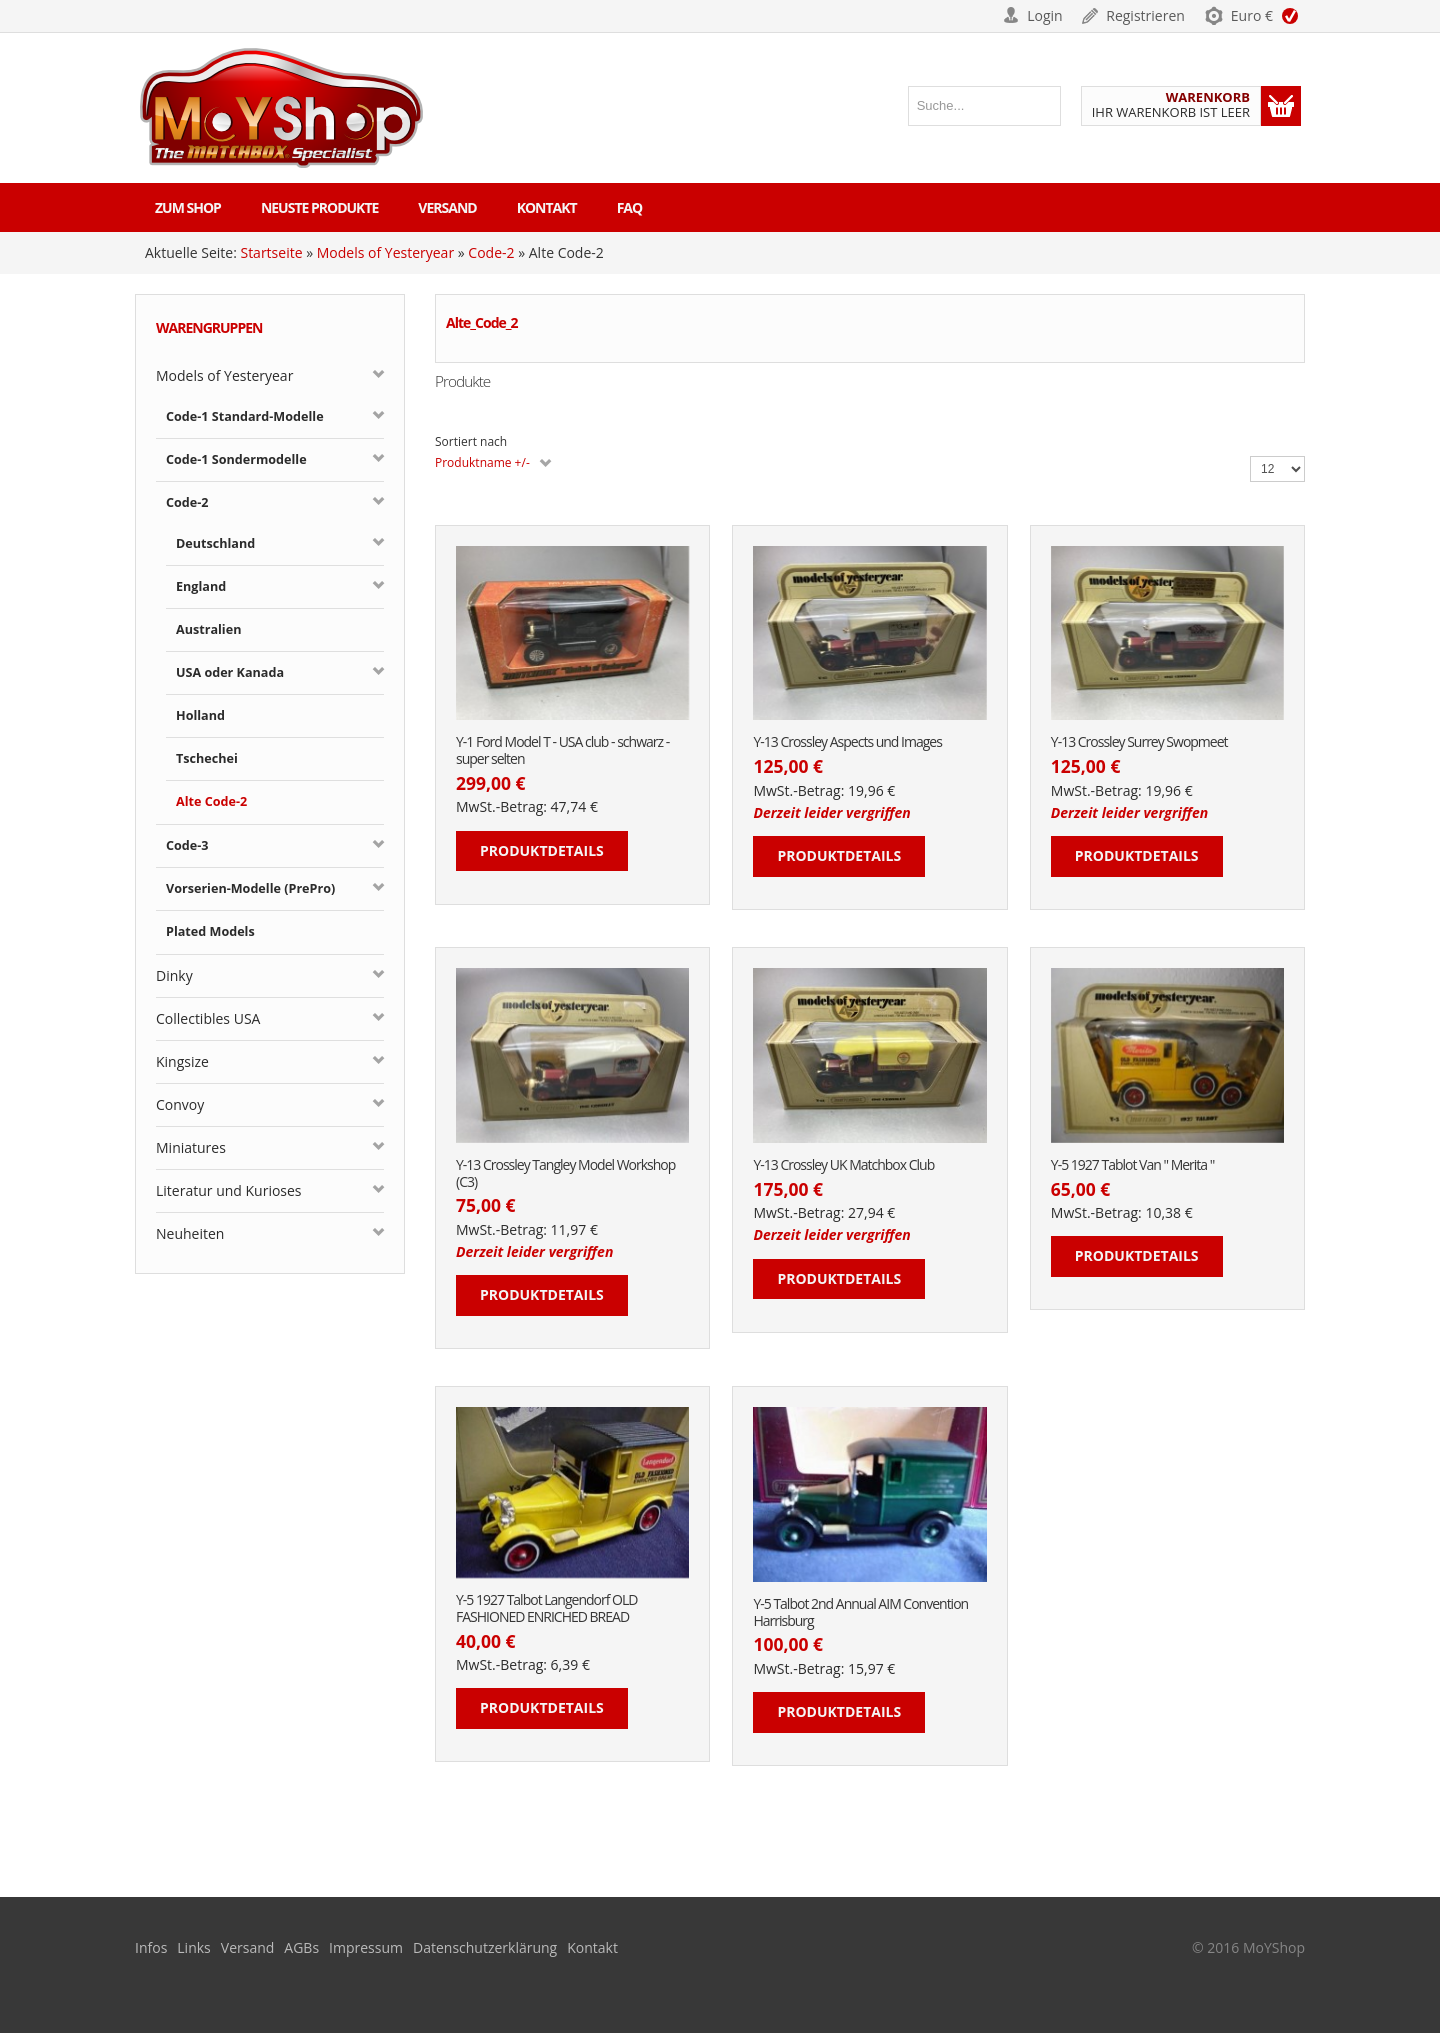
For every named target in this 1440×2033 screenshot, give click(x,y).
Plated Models (210, 931)
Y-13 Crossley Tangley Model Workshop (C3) (565, 1174)
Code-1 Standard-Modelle (245, 416)
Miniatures (191, 1147)
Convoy (180, 1104)
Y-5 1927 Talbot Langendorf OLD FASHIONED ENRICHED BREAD (546, 1609)
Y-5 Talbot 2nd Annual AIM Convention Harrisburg (860, 1613)
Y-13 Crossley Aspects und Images (847, 742)
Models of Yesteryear (385, 252)
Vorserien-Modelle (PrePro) (250, 888)
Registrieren (1145, 15)
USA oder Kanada (230, 672)
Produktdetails (542, 850)
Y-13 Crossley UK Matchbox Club (843, 1165)
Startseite (271, 252)
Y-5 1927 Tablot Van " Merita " (1133, 1165)
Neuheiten (190, 1233)
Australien (208, 629)
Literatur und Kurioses (229, 1190)
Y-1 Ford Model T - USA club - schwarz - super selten (562, 751)
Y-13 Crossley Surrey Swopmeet (1139, 742)
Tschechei (207, 758)
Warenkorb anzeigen (1281, 106)
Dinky (174, 975)
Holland (200, 715)
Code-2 (491, 252)
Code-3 (187, 845)
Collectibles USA (208, 1018)
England (201, 586)
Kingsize (182, 1061)
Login (1044, 15)
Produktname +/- (482, 462)
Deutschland (215, 543)
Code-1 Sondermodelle (236, 459)
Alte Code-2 (211, 801)
